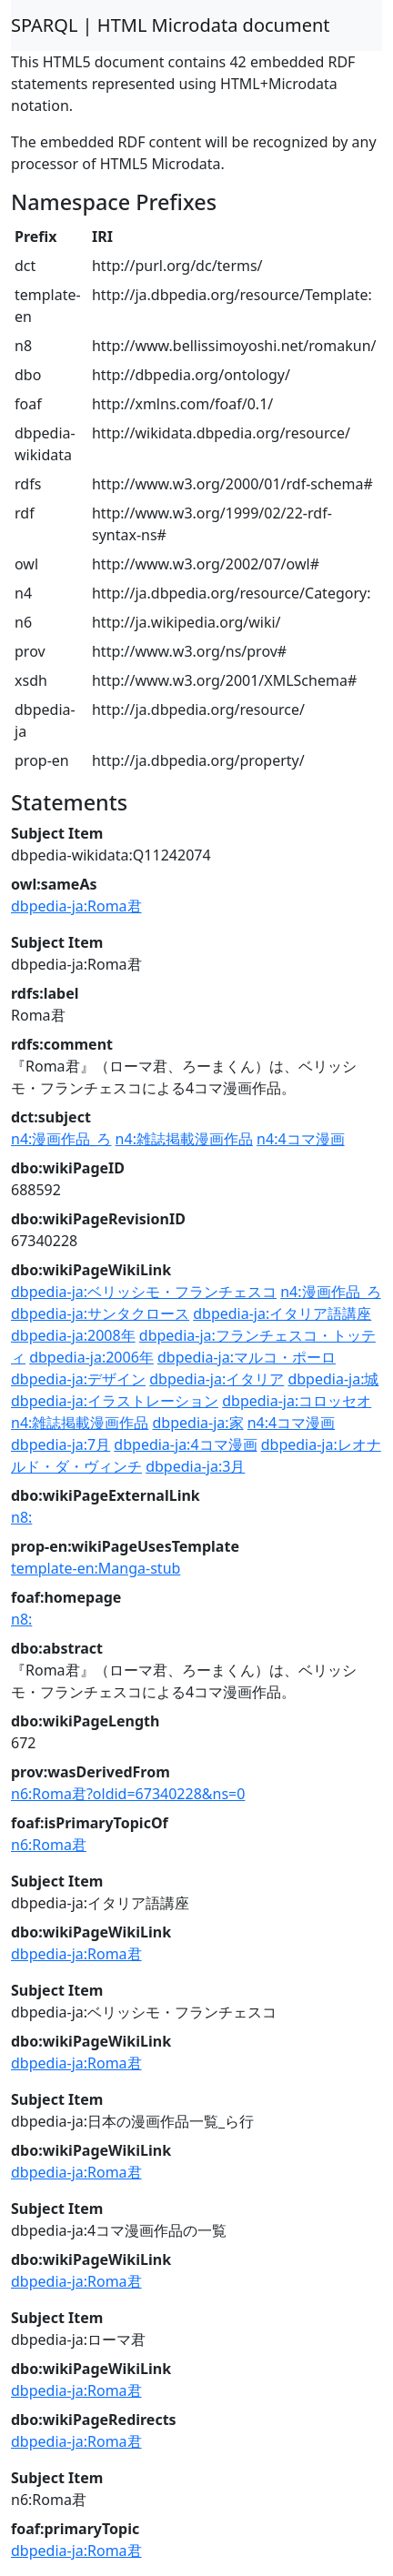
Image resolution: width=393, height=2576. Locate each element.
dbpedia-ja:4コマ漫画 (185, 1444)
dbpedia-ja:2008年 (73, 1335)
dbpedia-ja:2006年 (91, 1357)
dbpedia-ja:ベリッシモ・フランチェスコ (144, 1292)
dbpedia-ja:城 (332, 1379)
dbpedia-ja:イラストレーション (114, 1401)
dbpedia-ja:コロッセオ (296, 1401)
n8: (21, 1517)
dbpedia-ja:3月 (195, 1466)
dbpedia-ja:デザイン (78, 1379)
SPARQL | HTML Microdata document (170, 25)
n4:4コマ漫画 (300, 1139)
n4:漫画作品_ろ (61, 1139)
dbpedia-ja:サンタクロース (100, 1313)
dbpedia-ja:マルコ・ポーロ (246, 1357)
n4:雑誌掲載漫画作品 (184, 1139)
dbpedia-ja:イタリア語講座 (282, 1313)
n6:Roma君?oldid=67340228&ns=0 (128, 1794)
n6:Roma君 (48, 1845)
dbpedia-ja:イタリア (216, 1379)
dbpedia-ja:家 (198, 1423)
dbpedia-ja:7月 (60, 1444)
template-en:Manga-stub (95, 1568)
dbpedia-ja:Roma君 (76, 906)
